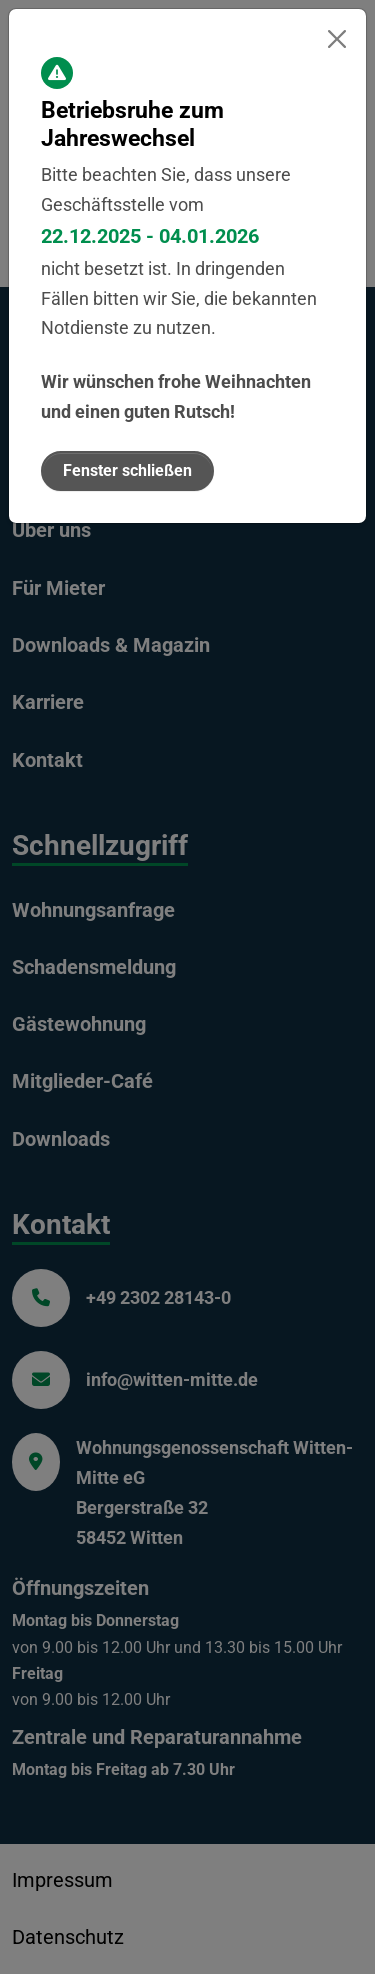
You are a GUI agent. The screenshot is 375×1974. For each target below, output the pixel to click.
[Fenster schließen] (336, 38)
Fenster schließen (127, 470)
